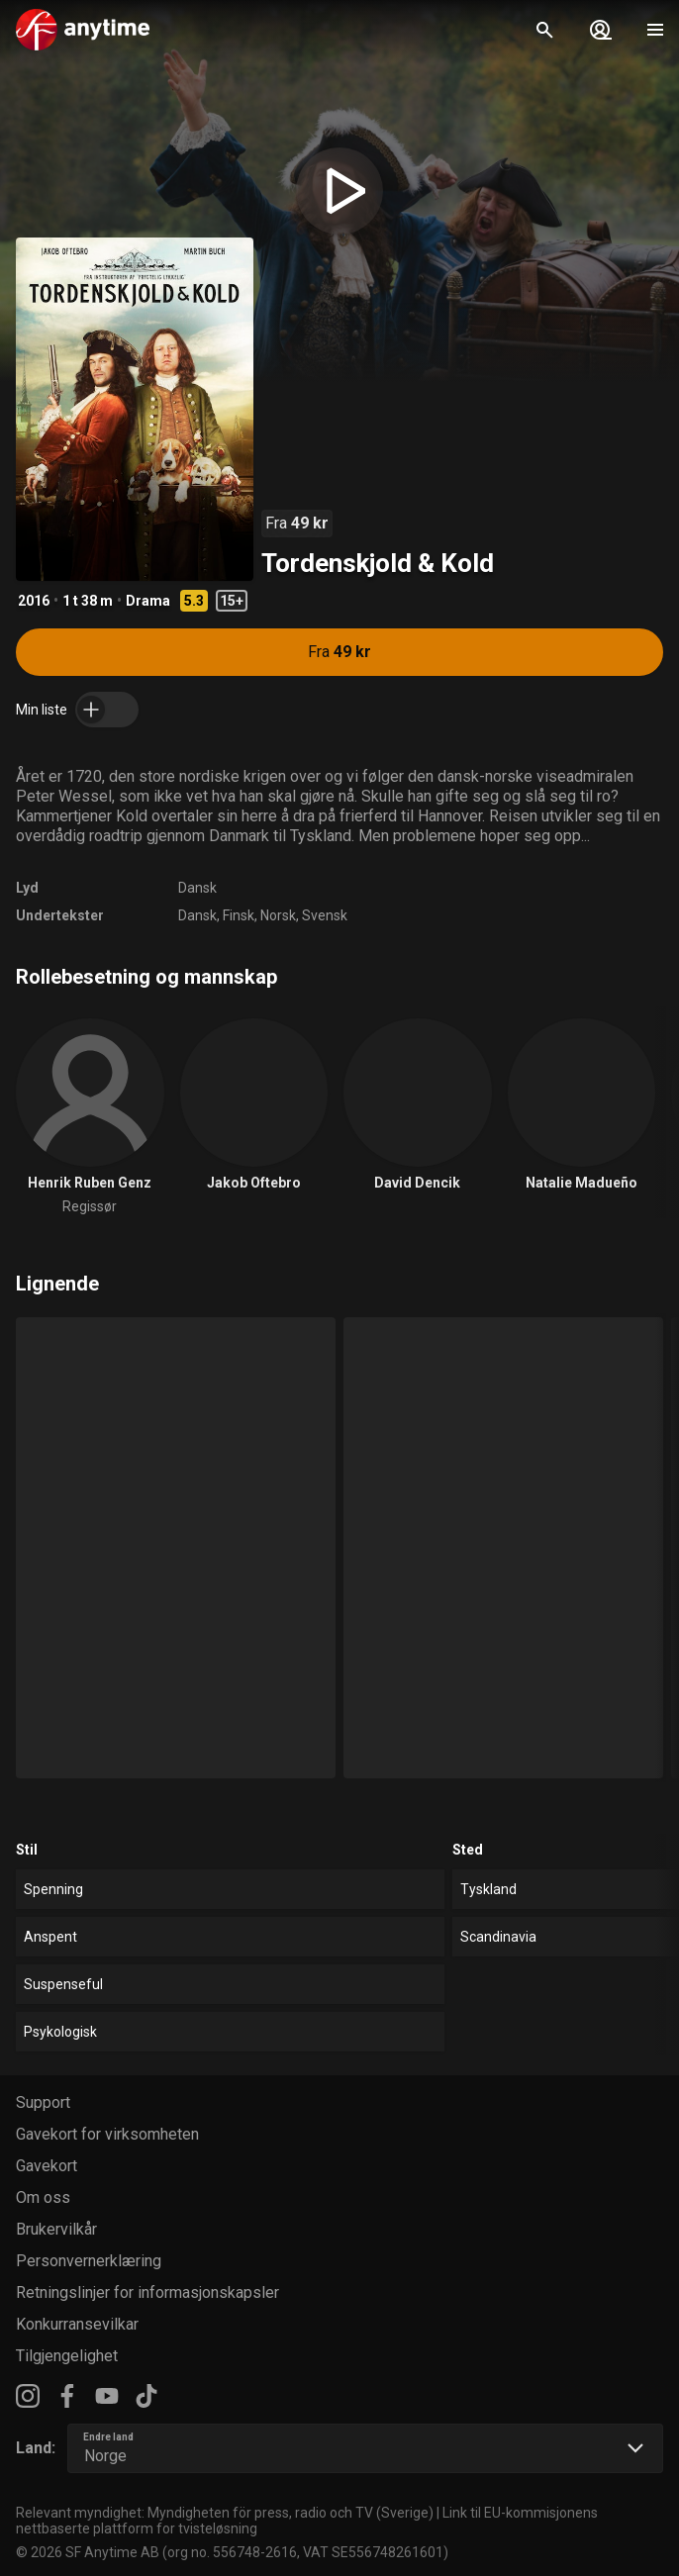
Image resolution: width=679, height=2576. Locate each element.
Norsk (278, 915)
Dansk (197, 888)
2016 (33, 601)
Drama (148, 601)
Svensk (324, 915)
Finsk (238, 915)
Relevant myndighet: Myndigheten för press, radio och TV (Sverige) (225, 2513)
